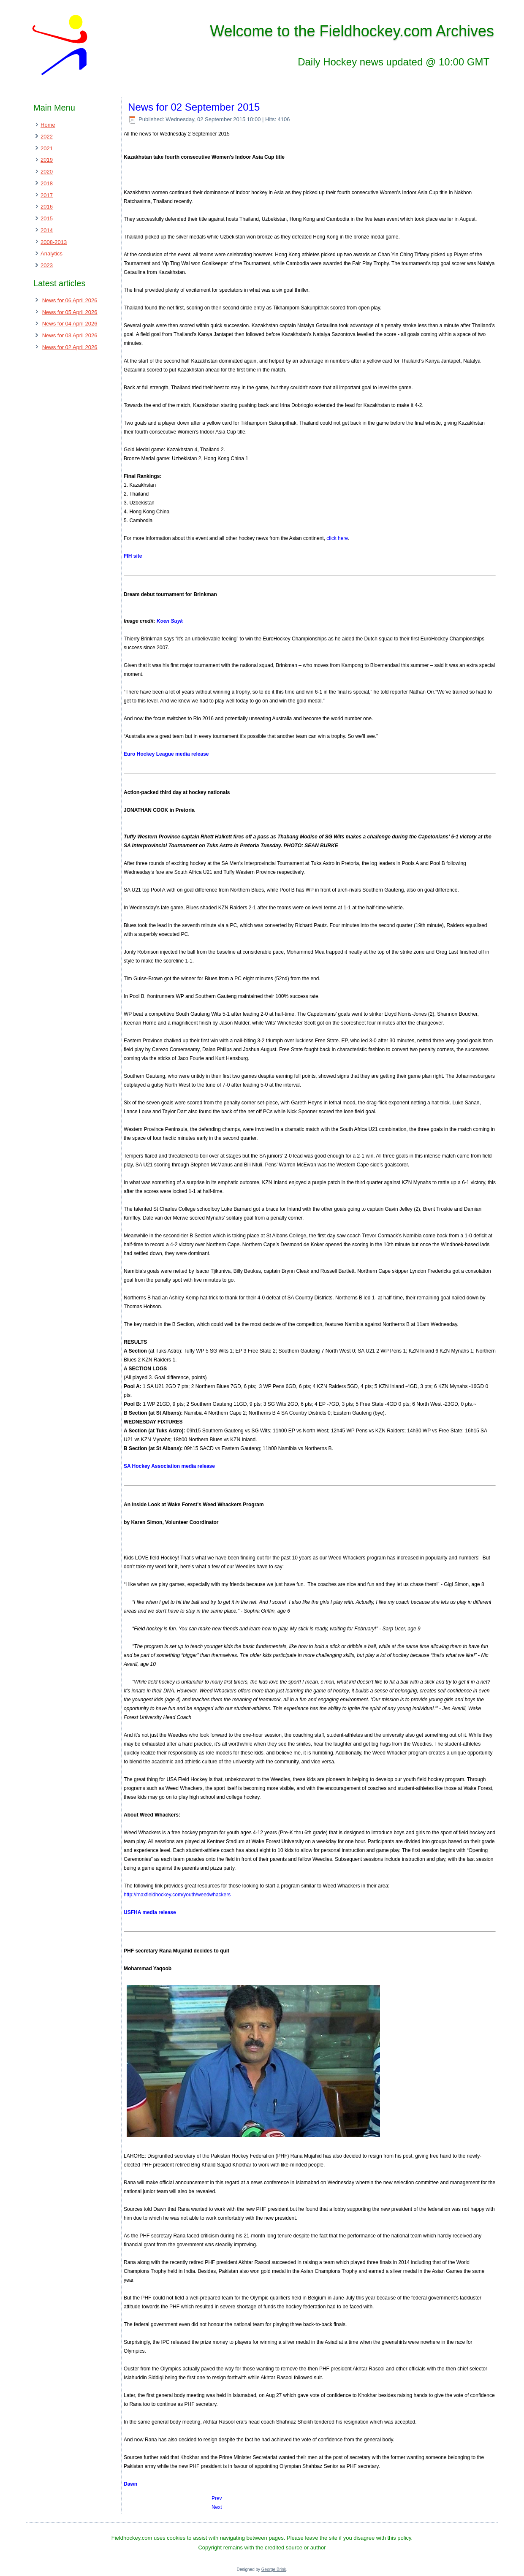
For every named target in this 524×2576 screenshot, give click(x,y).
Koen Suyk (170, 621)
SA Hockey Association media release (169, 1466)
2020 (47, 171)
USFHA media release (150, 1912)
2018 (47, 183)
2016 (47, 206)
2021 (47, 148)
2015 (47, 218)
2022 (47, 136)
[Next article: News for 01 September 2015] (217, 2507)
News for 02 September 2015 (194, 107)
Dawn (130, 2484)
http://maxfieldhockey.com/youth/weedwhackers (177, 1895)
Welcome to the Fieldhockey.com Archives (352, 31)
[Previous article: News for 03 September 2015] (217, 2498)
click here (336, 538)
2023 (47, 265)
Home (48, 125)
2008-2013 (54, 242)
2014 (47, 230)
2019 (47, 160)
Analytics (51, 253)
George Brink (273, 2569)
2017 (47, 195)
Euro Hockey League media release (166, 754)
